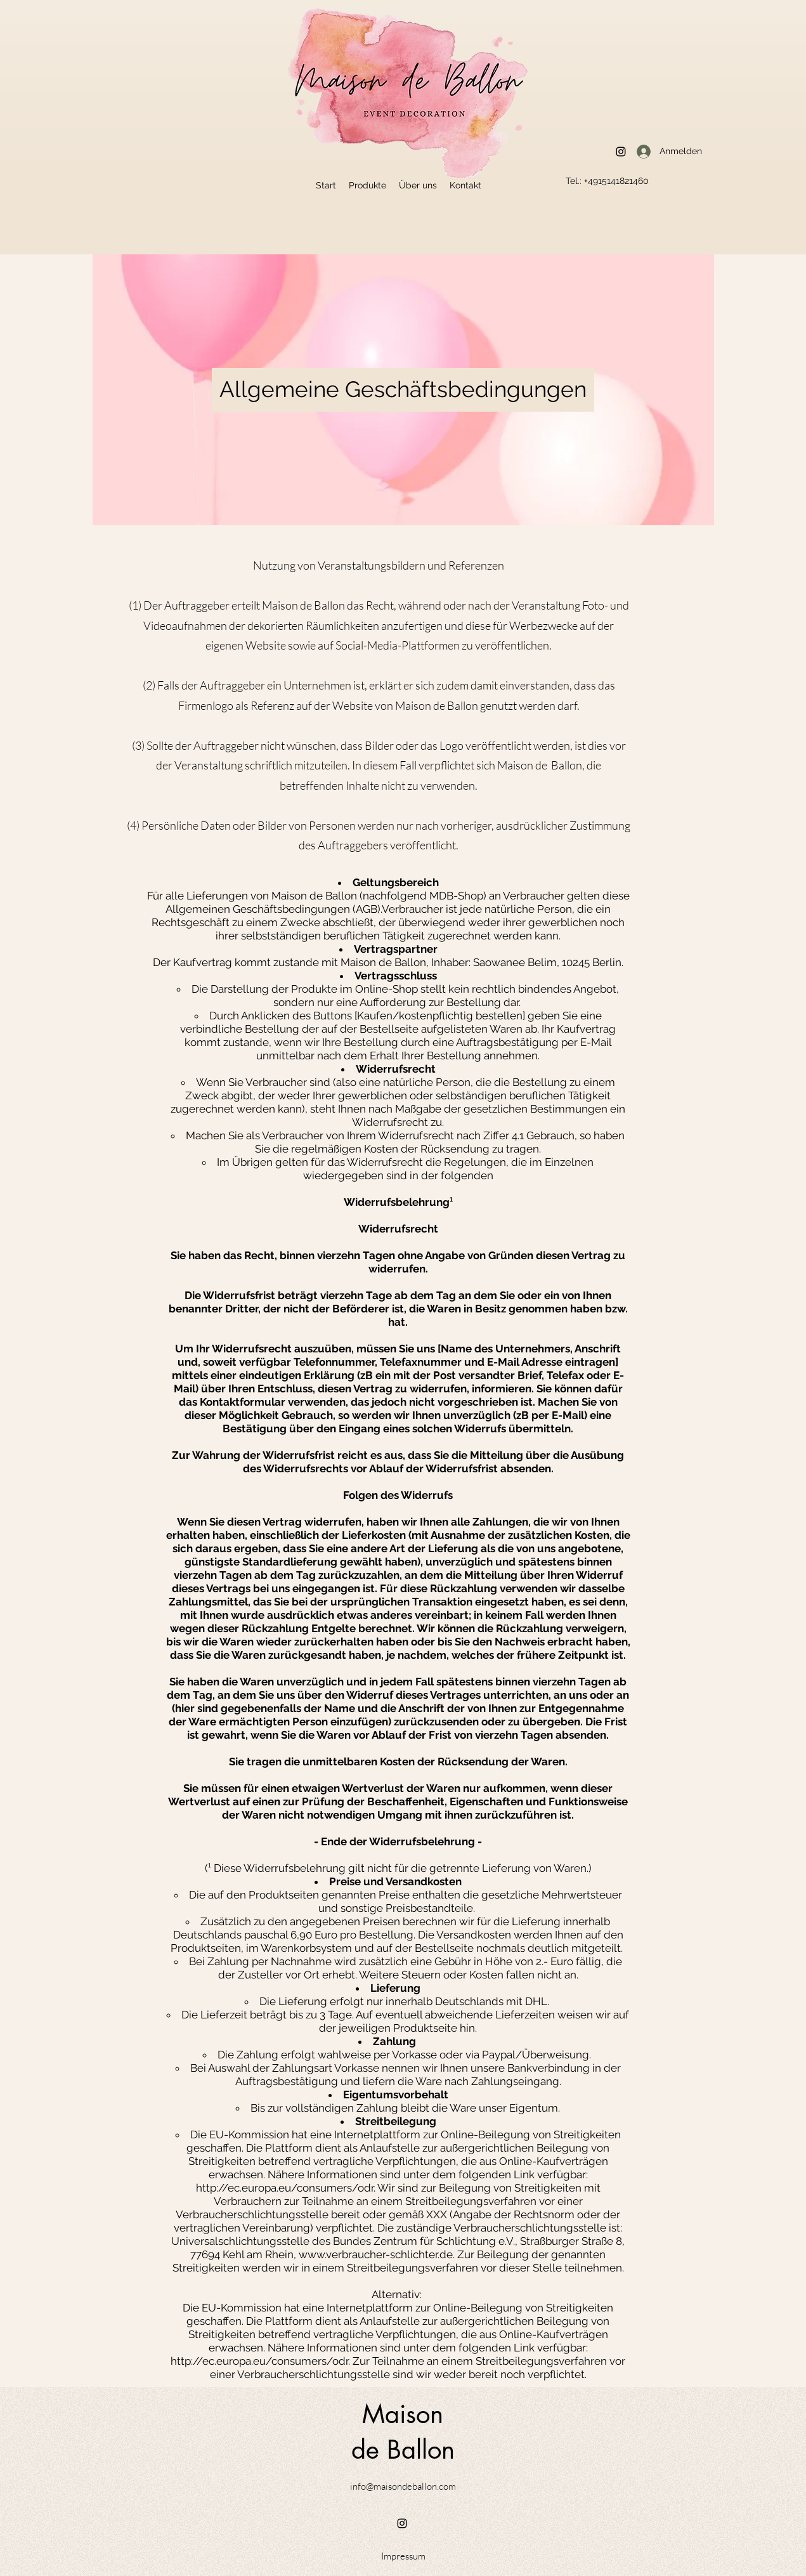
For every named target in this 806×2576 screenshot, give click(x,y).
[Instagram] (620, 151)
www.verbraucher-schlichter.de (376, 2254)
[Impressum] (403, 2556)
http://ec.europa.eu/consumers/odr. (285, 2187)
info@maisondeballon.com (403, 2486)
